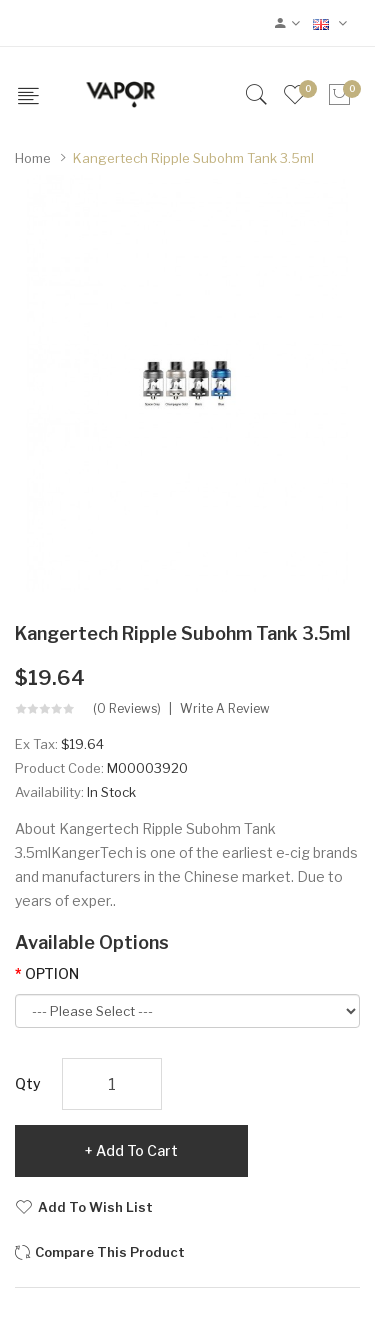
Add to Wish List (95, 1207)
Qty (28, 1083)
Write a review (225, 709)
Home (33, 158)
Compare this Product (110, 1252)
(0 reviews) (127, 709)
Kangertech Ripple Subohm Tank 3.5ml (193, 158)
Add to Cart (137, 1150)
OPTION (52, 973)
